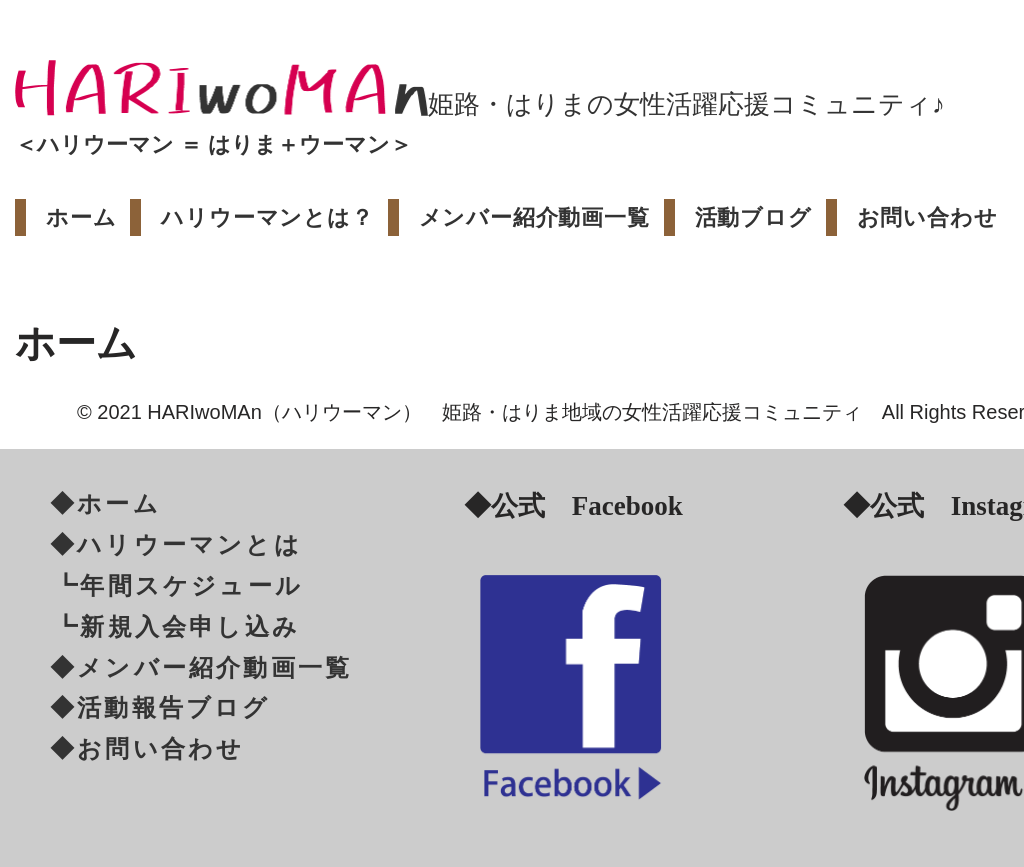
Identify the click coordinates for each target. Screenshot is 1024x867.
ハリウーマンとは (189, 545)
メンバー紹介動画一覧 (534, 217)
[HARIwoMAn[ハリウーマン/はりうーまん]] (221, 88)
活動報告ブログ (173, 708)
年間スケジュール (191, 586)
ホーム (81, 217)
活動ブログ (753, 217)
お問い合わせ (927, 217)
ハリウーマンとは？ (267, 217)
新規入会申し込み (190, 627)
